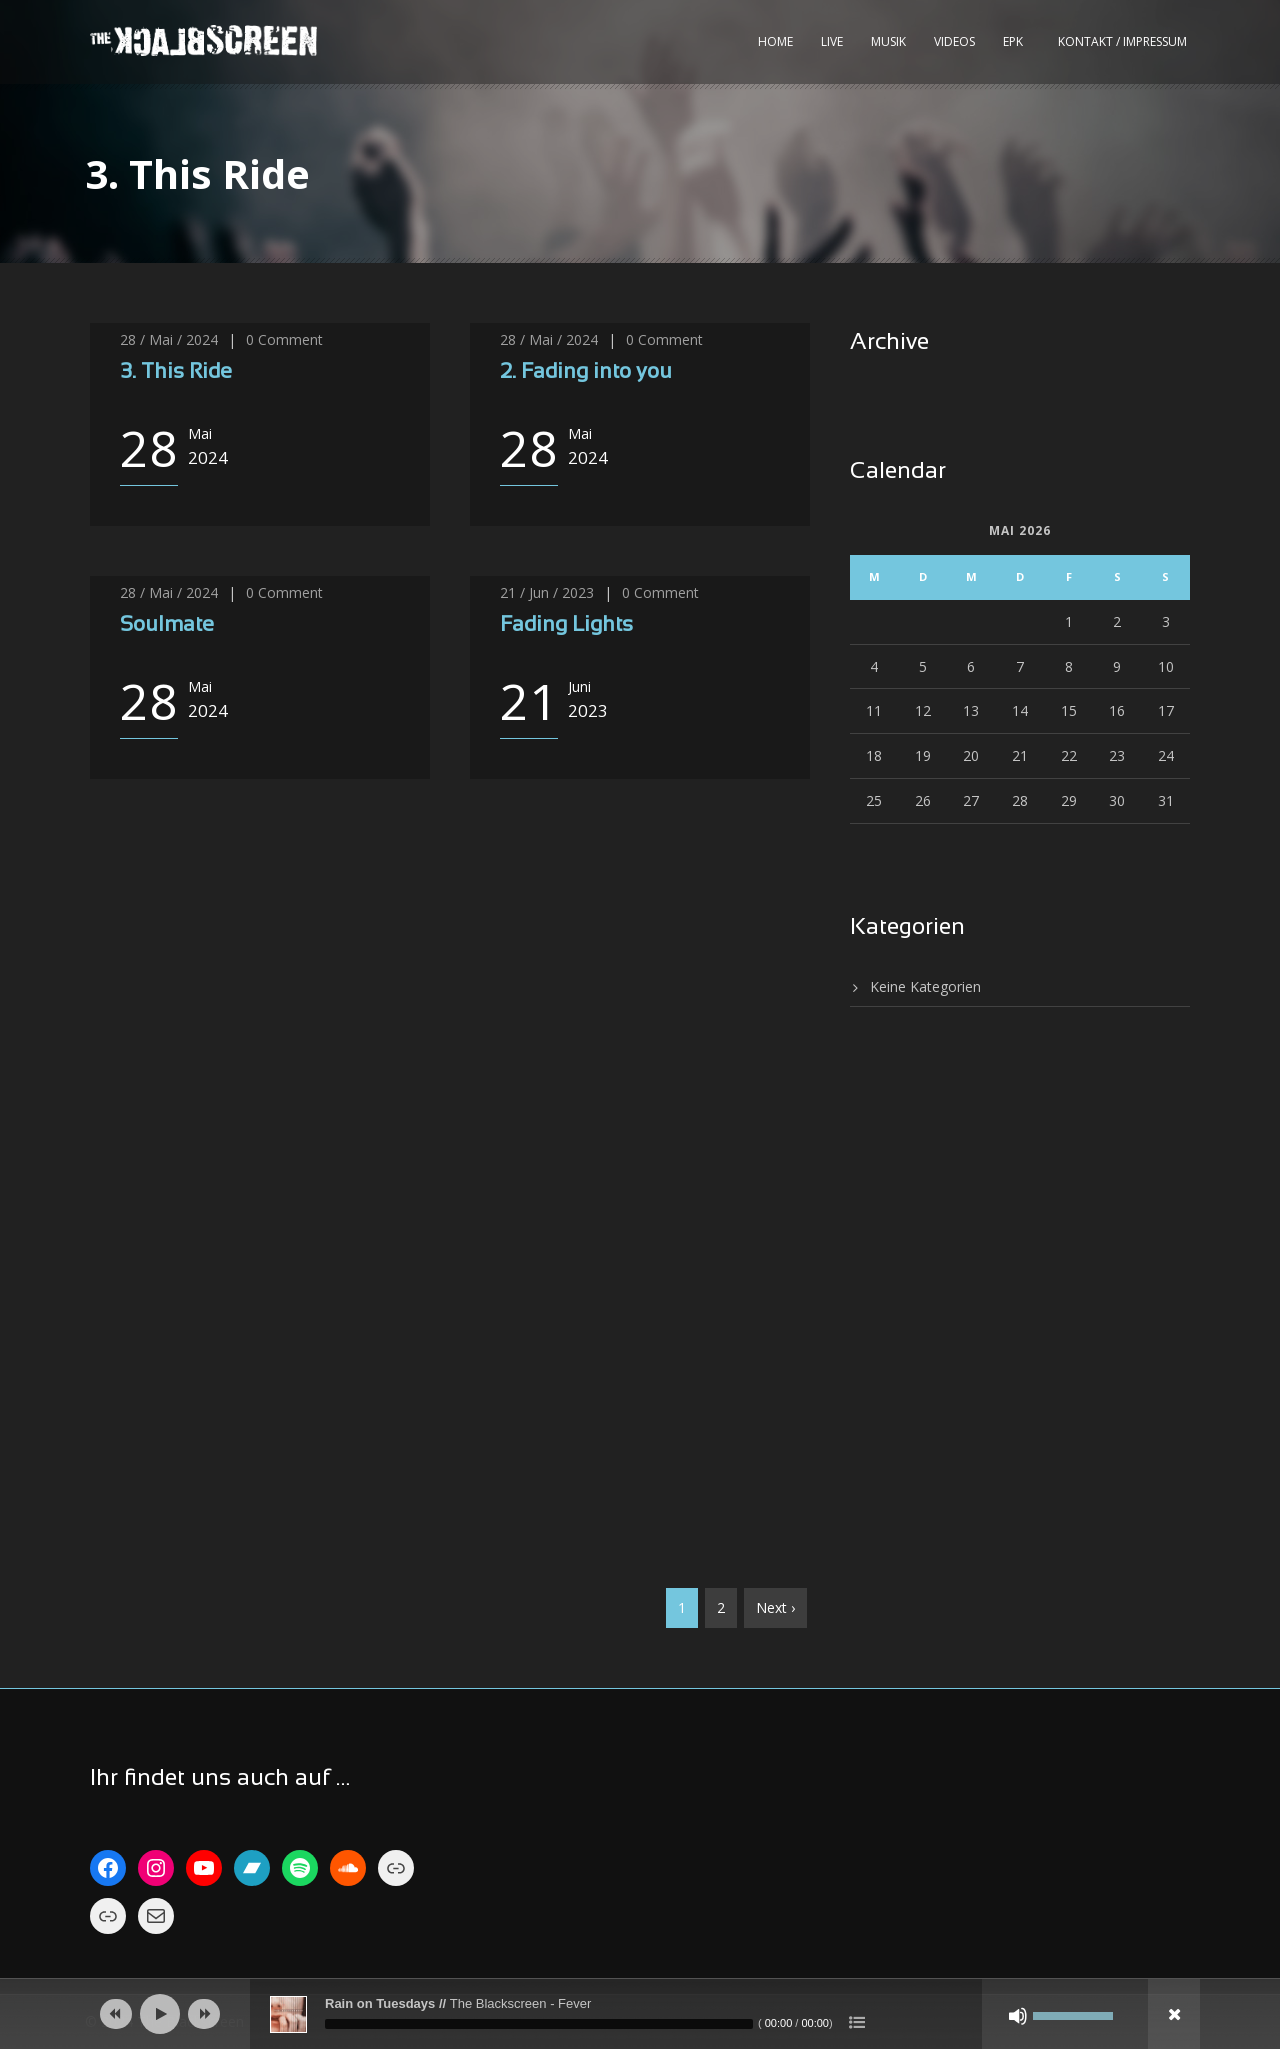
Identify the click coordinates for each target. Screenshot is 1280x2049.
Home (775, 41)
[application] (640, 2014)
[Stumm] (1018, 2016)
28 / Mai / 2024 (169, 339)
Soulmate (167, 625)
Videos (954, 41)
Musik (888, 41)
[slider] (539, 2024)
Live (832, 41)
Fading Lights (566, 625)
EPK (1013, 41)
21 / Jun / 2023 (547, 592)
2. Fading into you (586, 372)
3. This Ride (176, 372)
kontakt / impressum (1122, 41)
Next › (775, 1607)
